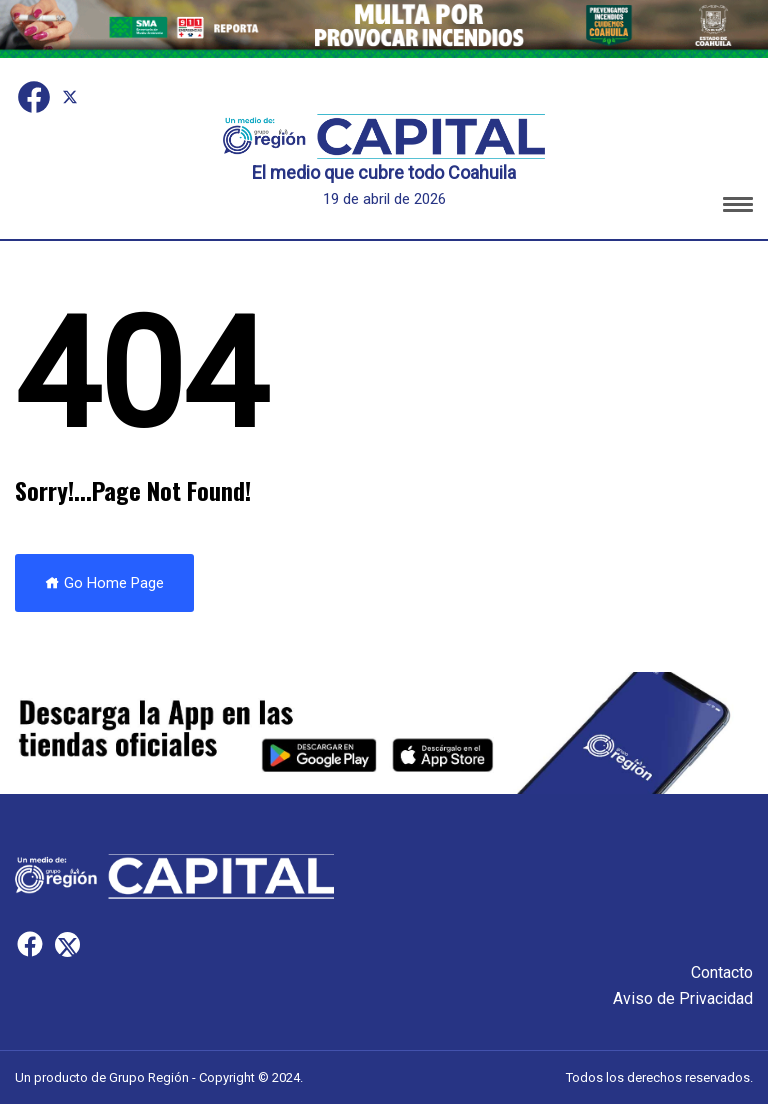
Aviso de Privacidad (683, 998)
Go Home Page (104, 583)
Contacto (722, 972)
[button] (738, 207)
